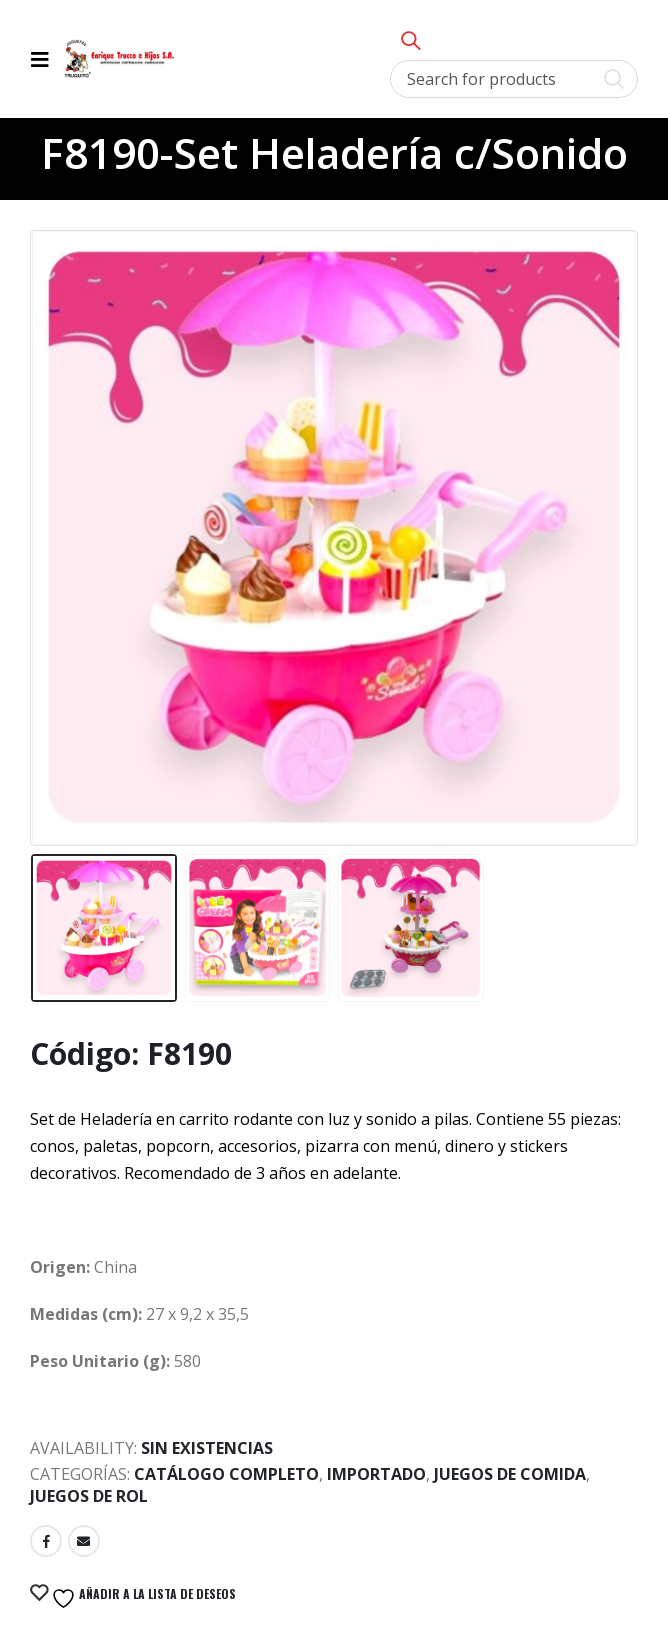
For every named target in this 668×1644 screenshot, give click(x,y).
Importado (376, 1474)
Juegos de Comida (510, 1474)
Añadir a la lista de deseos (142, 1598)
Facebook (46, 1541)
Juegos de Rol (89, 1496)
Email (84, 1541)
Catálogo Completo (226, 1474)
